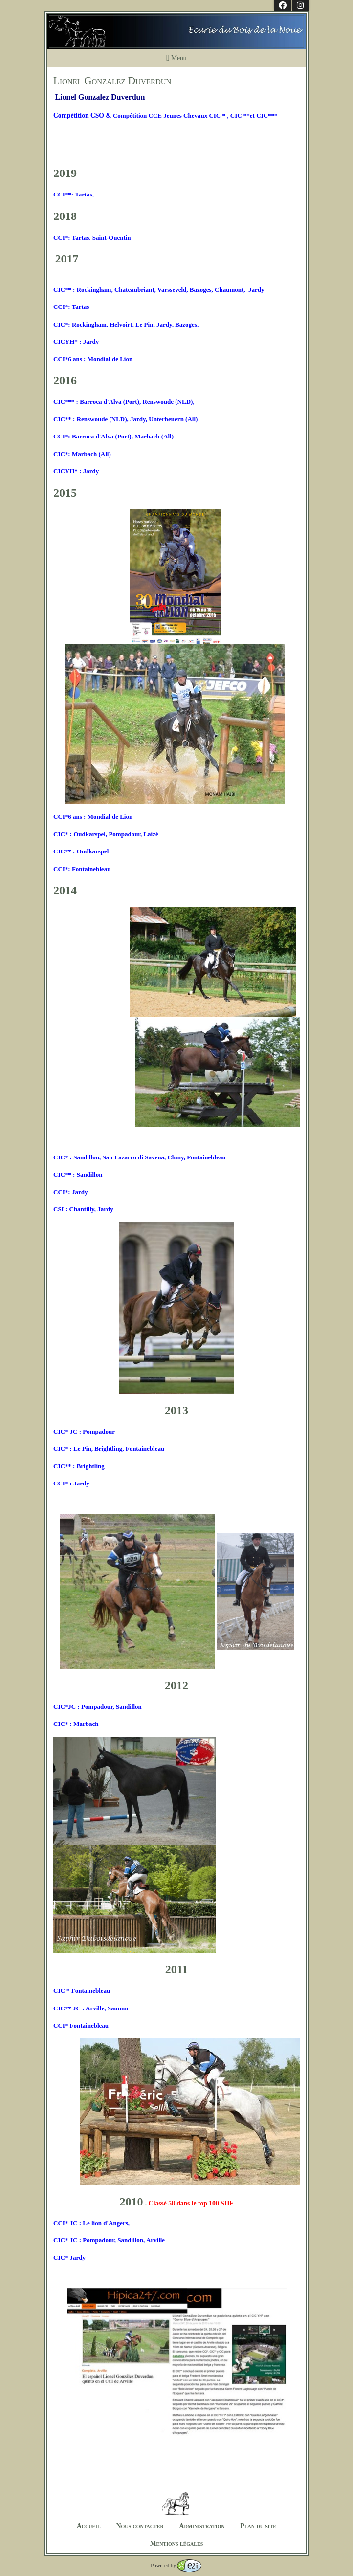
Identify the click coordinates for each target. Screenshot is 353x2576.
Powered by (176, 2565)
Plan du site (258, 2526)
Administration (202, 2526)
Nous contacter (140, 2526)
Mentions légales (176, 2543)
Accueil (89, 2526)
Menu (176, 58)
